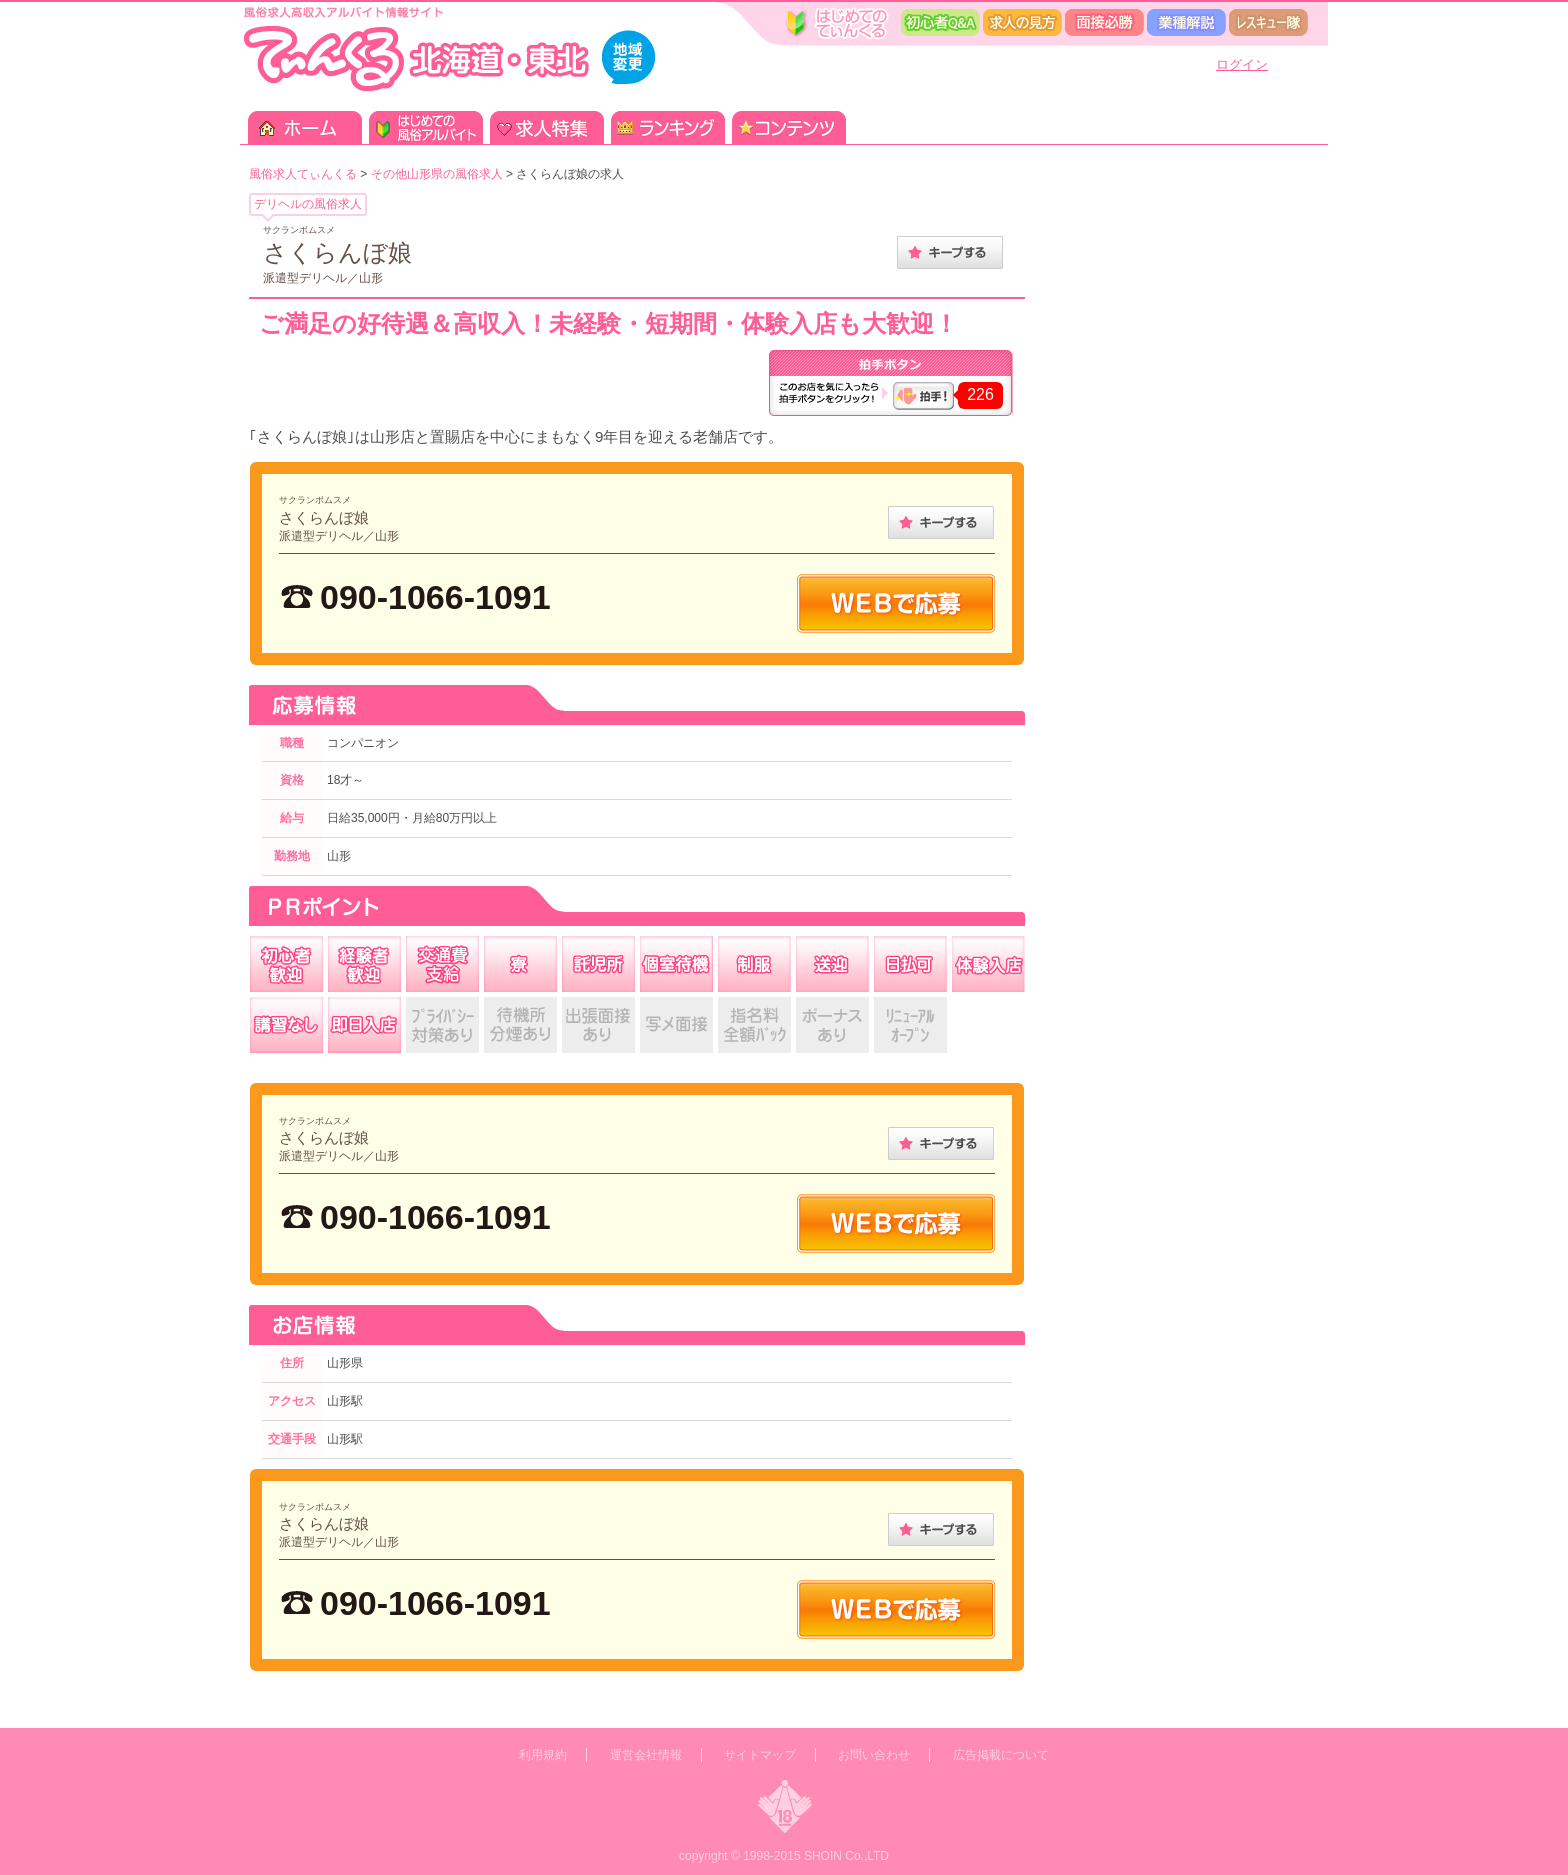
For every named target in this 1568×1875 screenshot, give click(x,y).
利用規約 (543, 1755)
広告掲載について (1001, 1755)
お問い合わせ (874, 1755)
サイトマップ (760, 1755)
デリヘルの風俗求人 (308, 204)
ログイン (1242, 64)
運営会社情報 (646, 1755)
